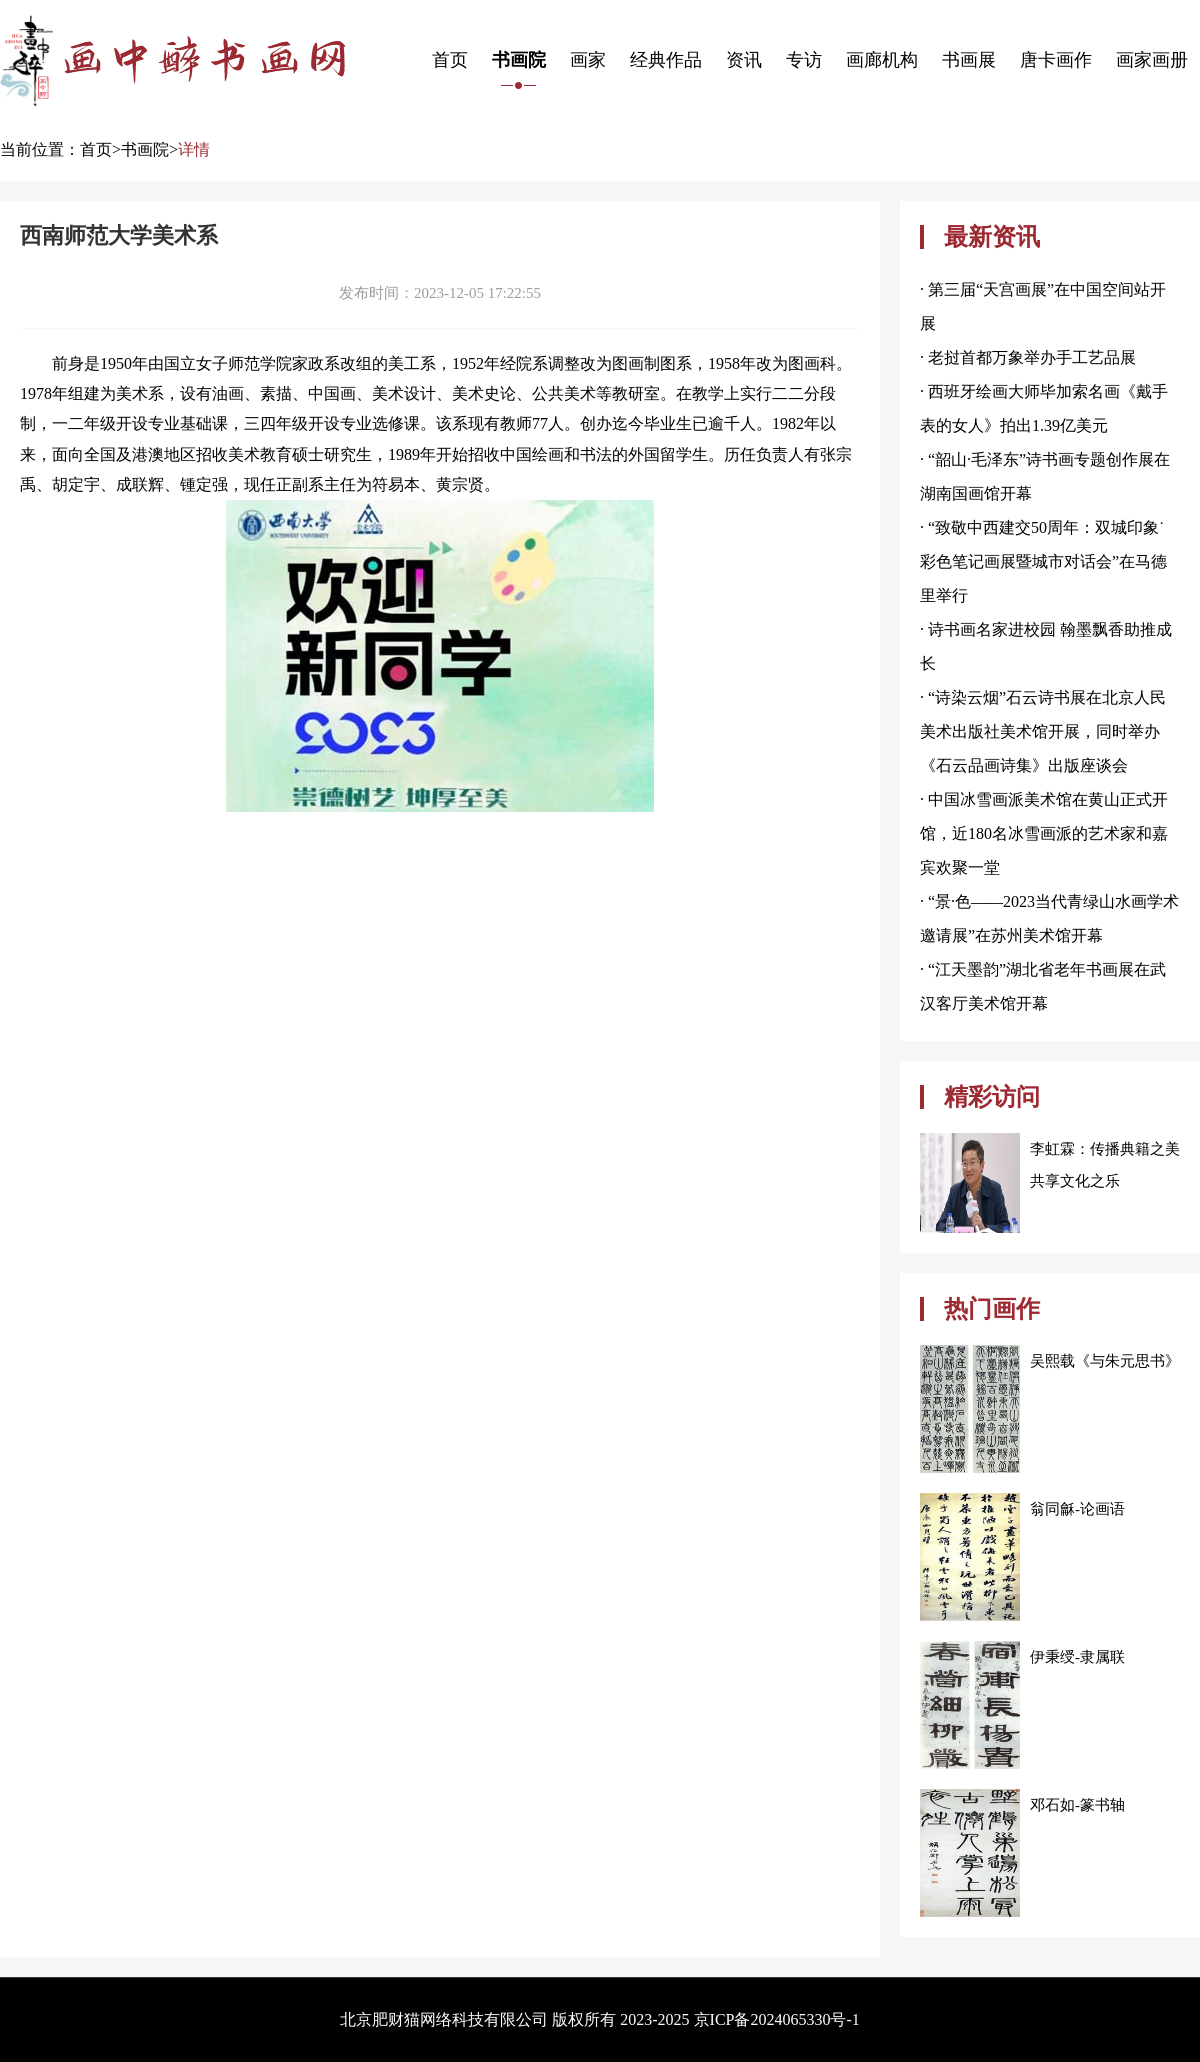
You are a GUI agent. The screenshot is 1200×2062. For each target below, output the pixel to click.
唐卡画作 (1056, 60)
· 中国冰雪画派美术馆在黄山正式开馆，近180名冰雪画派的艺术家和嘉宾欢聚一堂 (1044, 833)
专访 (804, 60)
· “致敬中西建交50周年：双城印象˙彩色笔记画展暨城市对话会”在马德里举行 (1043, 561)
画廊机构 (882, 60)
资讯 (744, 60)
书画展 (969, 60)
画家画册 (1152, 60)
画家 (588, 60)
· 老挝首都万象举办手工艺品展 (1028, 357)
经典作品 (666, 60)
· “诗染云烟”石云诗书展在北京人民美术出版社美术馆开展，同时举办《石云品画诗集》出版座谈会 (1043, 731)
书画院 (519, 60)
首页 (450, 60)
